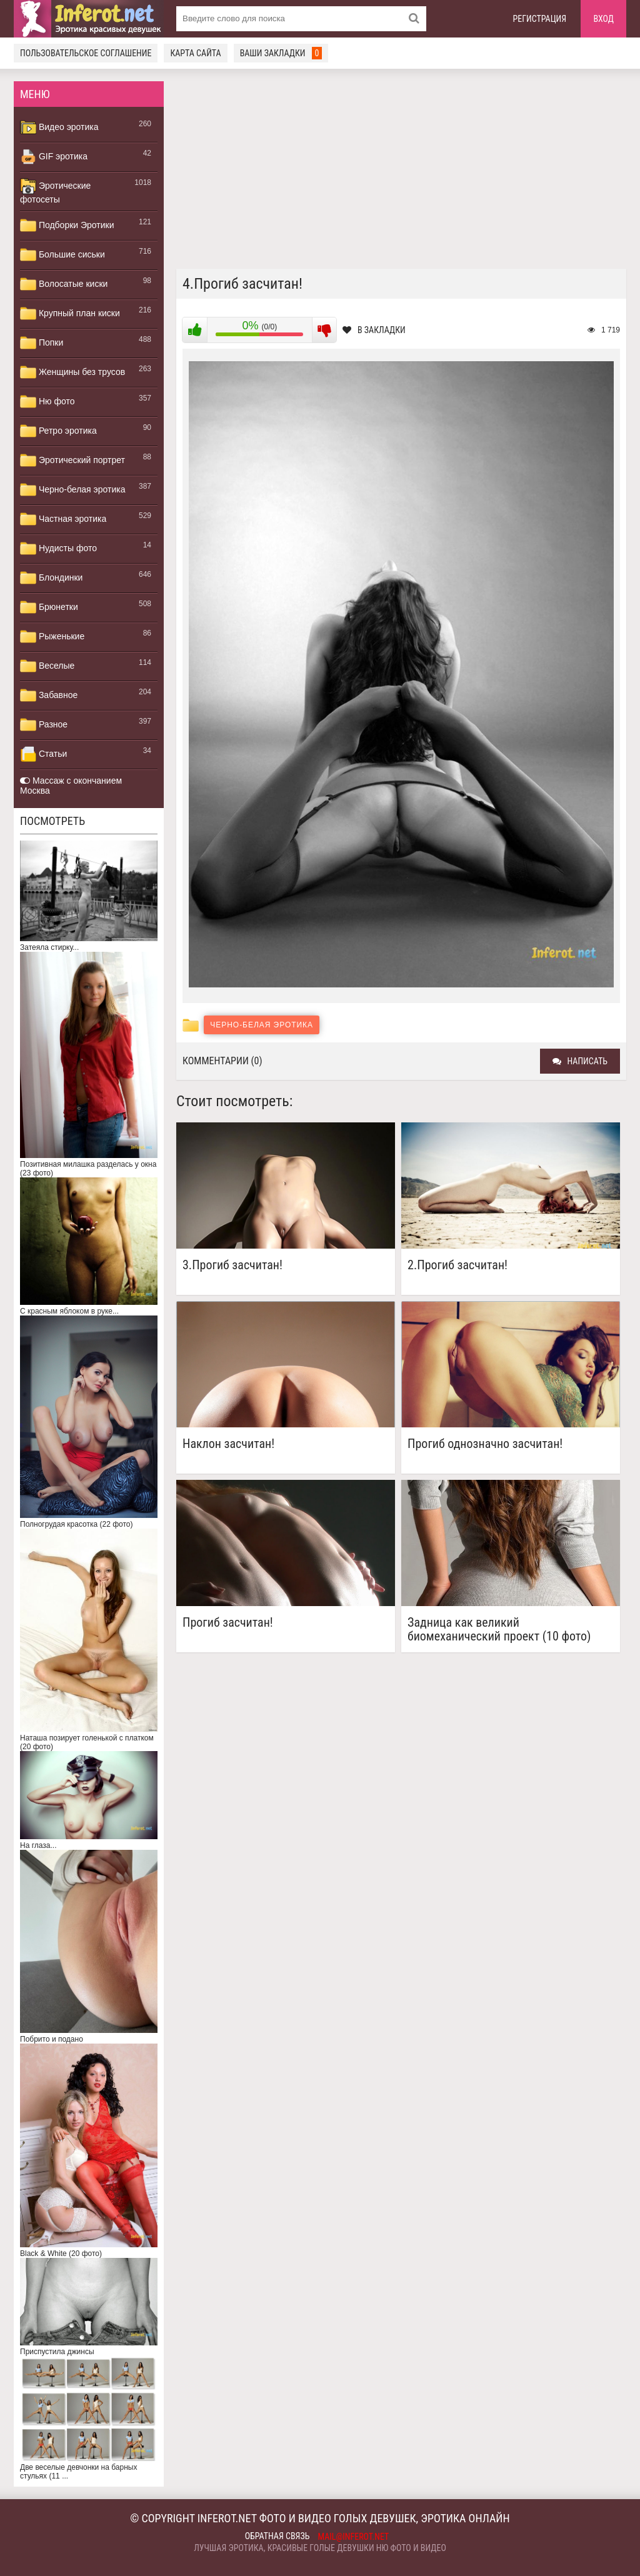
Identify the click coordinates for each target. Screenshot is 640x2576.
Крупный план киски (70, 314)
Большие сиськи (62, 255)
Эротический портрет (72, 460)
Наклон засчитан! (228, 1444)
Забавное (49, 695)
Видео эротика (59, 127)
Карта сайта (195, 53)
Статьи (43, 754)
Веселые (47, 666)
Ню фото (47, 402)
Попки (41, 343)
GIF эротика (54, 157)
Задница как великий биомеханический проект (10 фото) (499, 1629)
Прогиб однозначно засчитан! (485, 1444)
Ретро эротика (58, 431)
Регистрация (540, 19)
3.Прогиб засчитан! (232, 1265)
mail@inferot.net (353, 2537)
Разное (44, 725)
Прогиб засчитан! (227, 1622)
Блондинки (51, 578)
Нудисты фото (58, 549)
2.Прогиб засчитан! (458, 1265)
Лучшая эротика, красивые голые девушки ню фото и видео (320, 2548)
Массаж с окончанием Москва (71, 786)
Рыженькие (52, 637)
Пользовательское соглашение (85, 53)
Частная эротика (63, 519)
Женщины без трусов (72, 372)
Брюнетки (49, 607)
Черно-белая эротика (72, 490)
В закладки (374, 330)
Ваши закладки (281, 53)
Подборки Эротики (67, 225)
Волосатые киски (64, 284)
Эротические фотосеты (55, 191)
